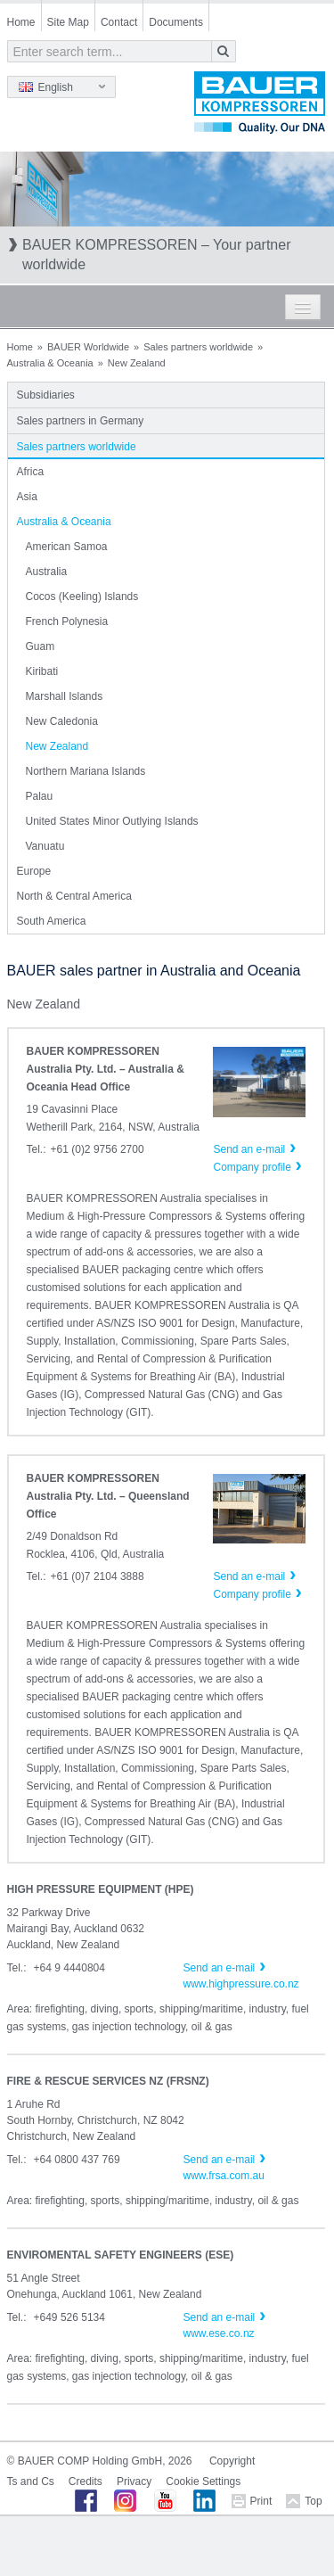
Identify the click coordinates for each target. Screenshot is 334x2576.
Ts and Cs (30, 2481)
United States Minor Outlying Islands (112, 821)
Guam (40, 646)
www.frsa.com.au (224, 2175)
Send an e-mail (219, 1968)
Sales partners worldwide (198, 347)
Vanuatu (45, 846)
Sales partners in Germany (80, 421)
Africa (31, 471)
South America (51, 921)
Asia (27, 496)
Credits (85, 2481)
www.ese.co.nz (219, 2333)
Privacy (134, 2481)
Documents (176, 22)
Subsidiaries (46, 395)
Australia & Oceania (50, 363)
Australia (47, 571)
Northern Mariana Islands (86, 771)
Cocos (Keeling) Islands (82, 596)
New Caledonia (62, 721)
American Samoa (67, 546)
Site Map (68, 22)
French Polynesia (67, 621)
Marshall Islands (64, 696)
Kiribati (42, 671)
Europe (34, 871)
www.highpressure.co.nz (241, 1984)
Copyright (232, 2461)
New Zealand (57, 746)
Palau (39, 796)
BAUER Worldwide (88, 347)
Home (21, 22)
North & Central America (74, 896)
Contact (119, 22)
